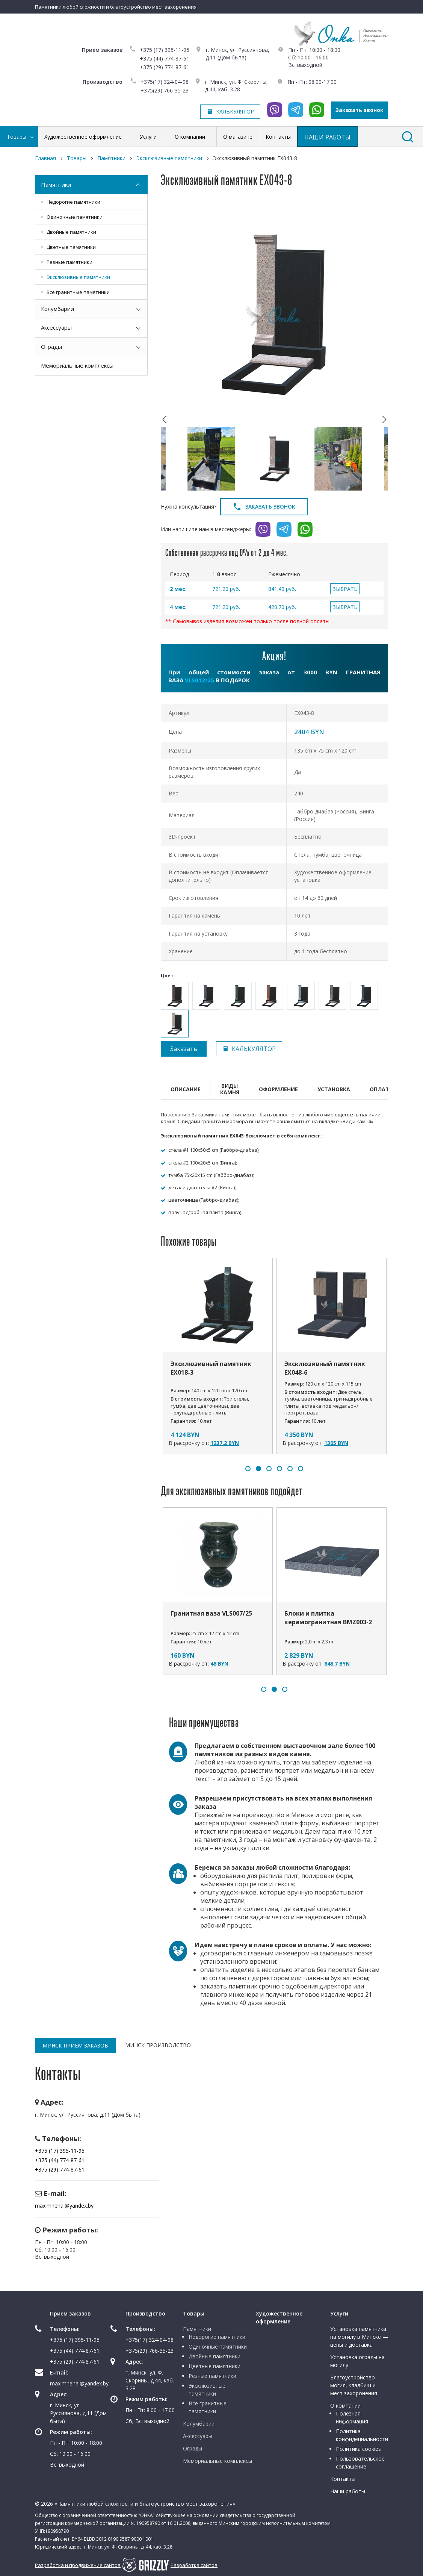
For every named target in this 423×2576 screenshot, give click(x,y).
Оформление (278, 1089)
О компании (345, 2405)
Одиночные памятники (75, 217)
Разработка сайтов (194, 2565)
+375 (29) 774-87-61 (164, 67)
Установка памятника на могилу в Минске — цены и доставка (359, 2336)
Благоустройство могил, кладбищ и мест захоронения (353, 2385)
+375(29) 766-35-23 (164, 90)
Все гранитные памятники (78, 292)
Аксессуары (56, 327)
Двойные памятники (71, 232)
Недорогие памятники (73, 201)
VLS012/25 (199, 680)
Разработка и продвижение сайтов (78, 2565)
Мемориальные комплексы (77, 365)
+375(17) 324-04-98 (164, 81)
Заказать (183, 1049)
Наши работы (347, 2491)
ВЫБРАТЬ (345, 588)
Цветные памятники (71, 247)
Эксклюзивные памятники (78, 277)
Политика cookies (358, 2448)
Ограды (51, 346)
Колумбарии (57, 308)
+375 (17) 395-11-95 (164, 49)
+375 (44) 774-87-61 (164, 58)
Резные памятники (69, 262)
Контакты (342, 2478)
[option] (274, 314)
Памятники (56, 184)
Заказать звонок (359, 110)
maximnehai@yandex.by (64, 2205)
